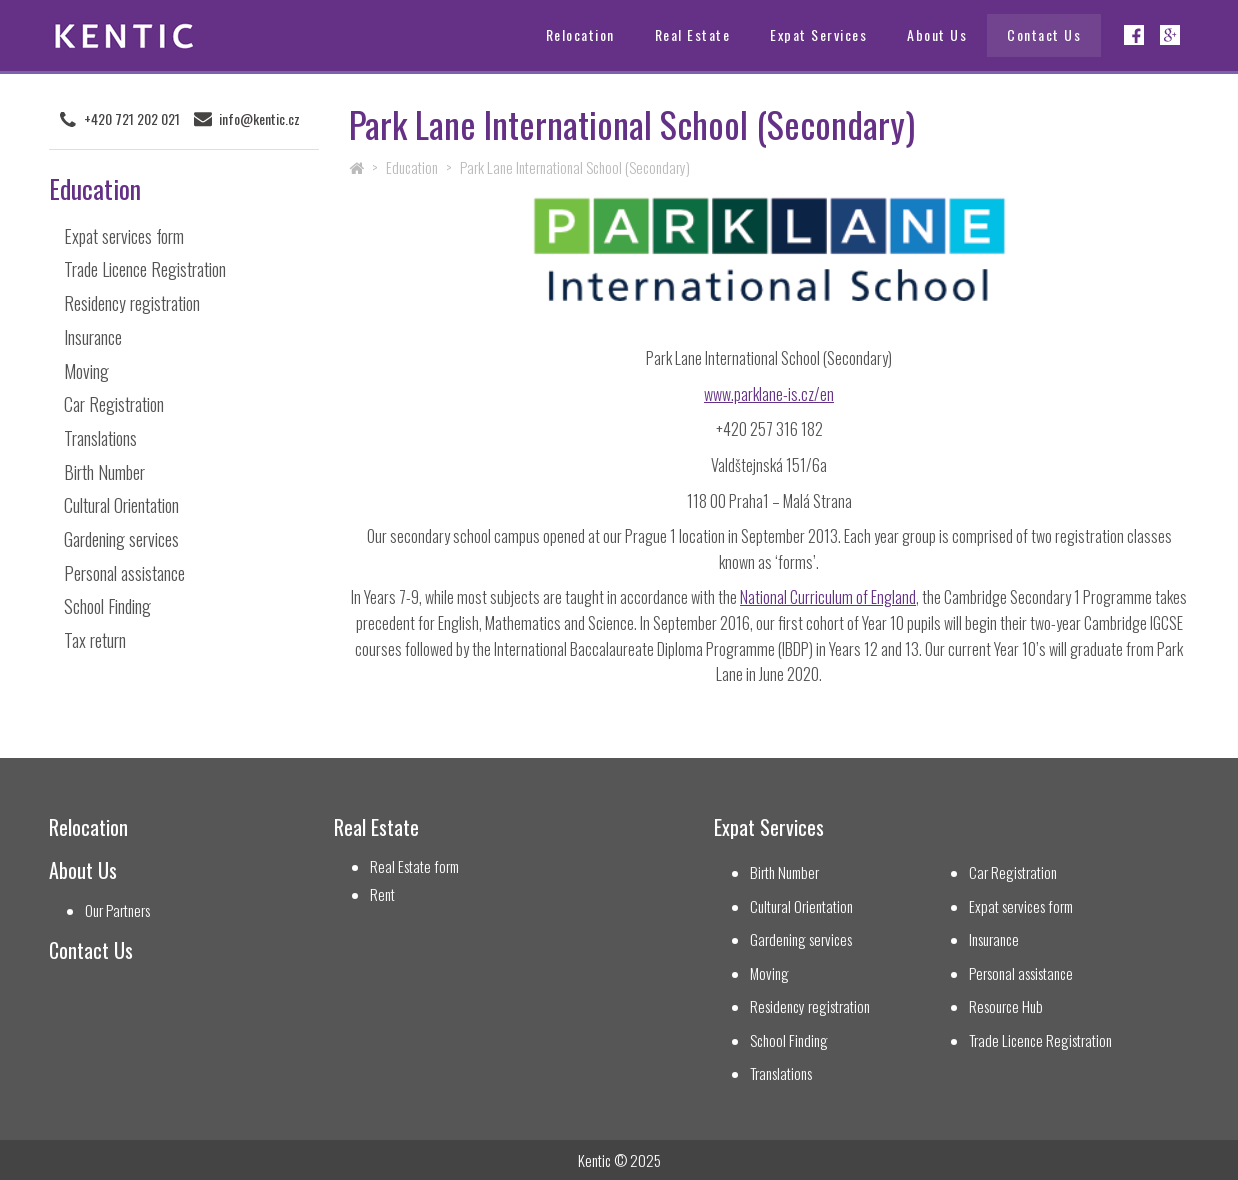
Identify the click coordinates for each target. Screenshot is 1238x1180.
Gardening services (121, 539)
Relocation (580, 34)
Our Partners (117, 910)
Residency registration (132, 303)
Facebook (1134, 35)
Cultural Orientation (121, 505)
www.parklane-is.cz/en (769, 394)
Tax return (95, 640)
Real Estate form (414, 866)
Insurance (93, 337)
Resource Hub (1006, 1006)
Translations (100, 438)
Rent (382, 894)
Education (412, 167)
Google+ (1170, 35)
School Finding (107, 606)
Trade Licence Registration (145, 269)
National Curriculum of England (828, 597)
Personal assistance (124, 573)
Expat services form (124, 236)
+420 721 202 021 (132, 119)
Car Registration (114, 404)
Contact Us (1044, 34)
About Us (937, 34)
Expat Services (818, 34)
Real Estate (693, 34)
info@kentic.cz (259, 119)
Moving (86, 371)
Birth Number (104, 472)
